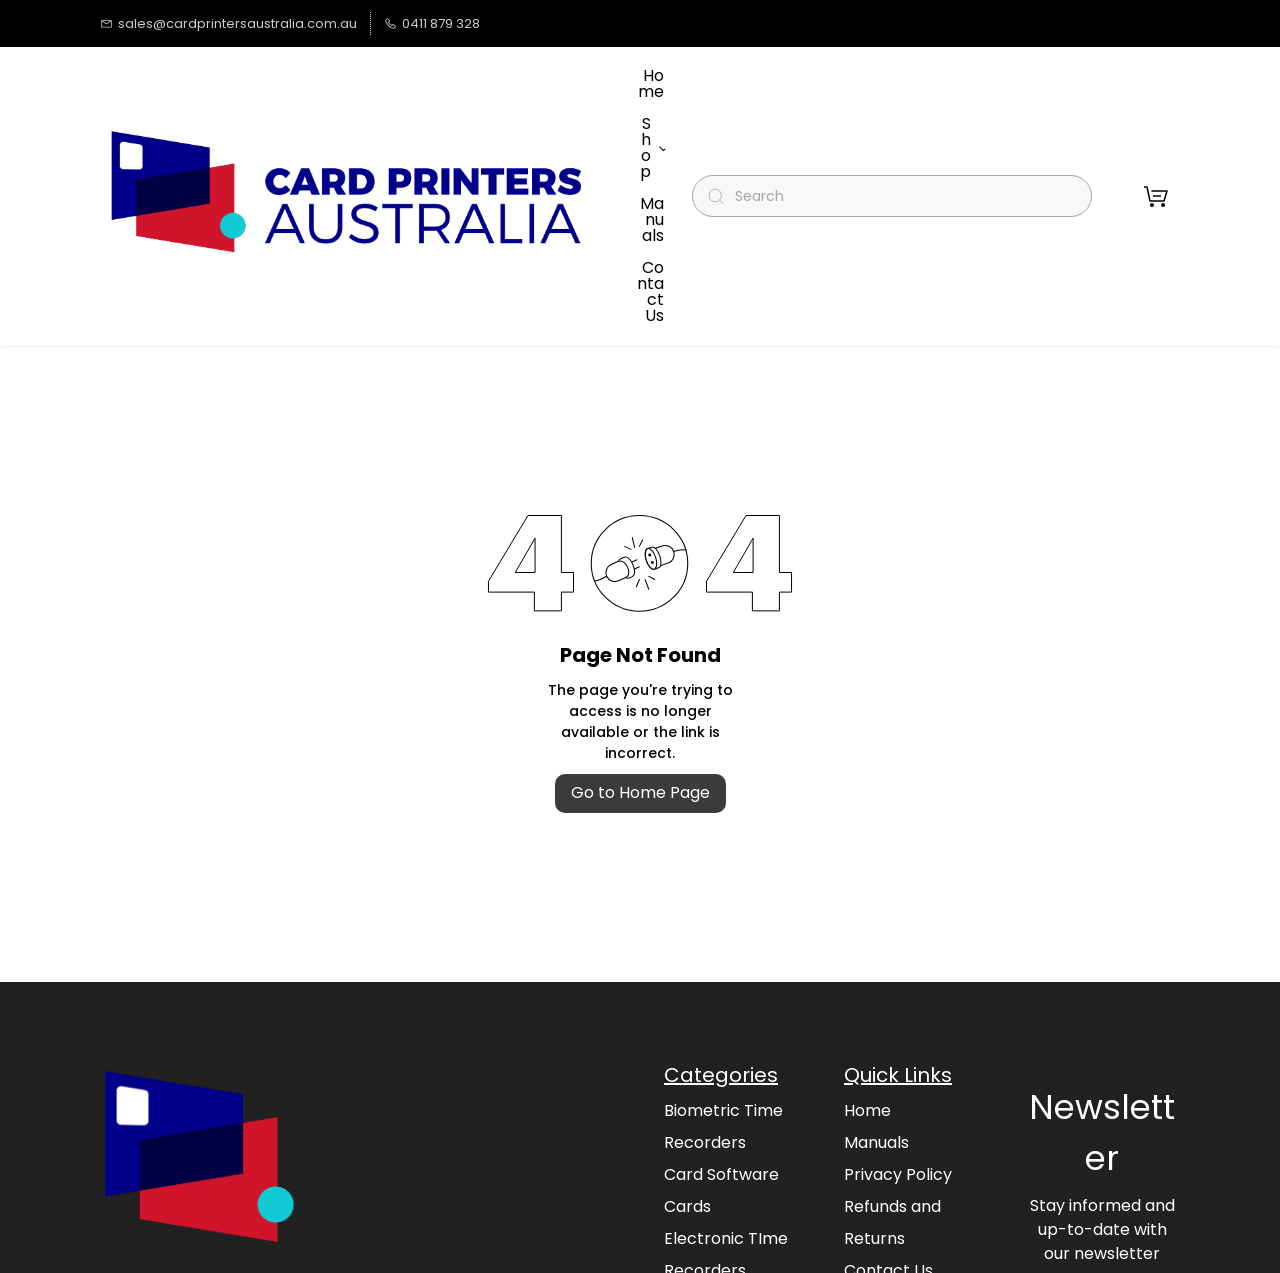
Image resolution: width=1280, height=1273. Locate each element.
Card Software (721, 1050)
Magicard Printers (734, 1210)
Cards (687, 1082)
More (651, 133)
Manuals (876, 1018)
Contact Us (888, 1146)
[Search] (900, 135)
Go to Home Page (640, 668)
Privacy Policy (898, 1050)
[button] (1156, 134)
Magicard (701, 1178)
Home (867, 986)
